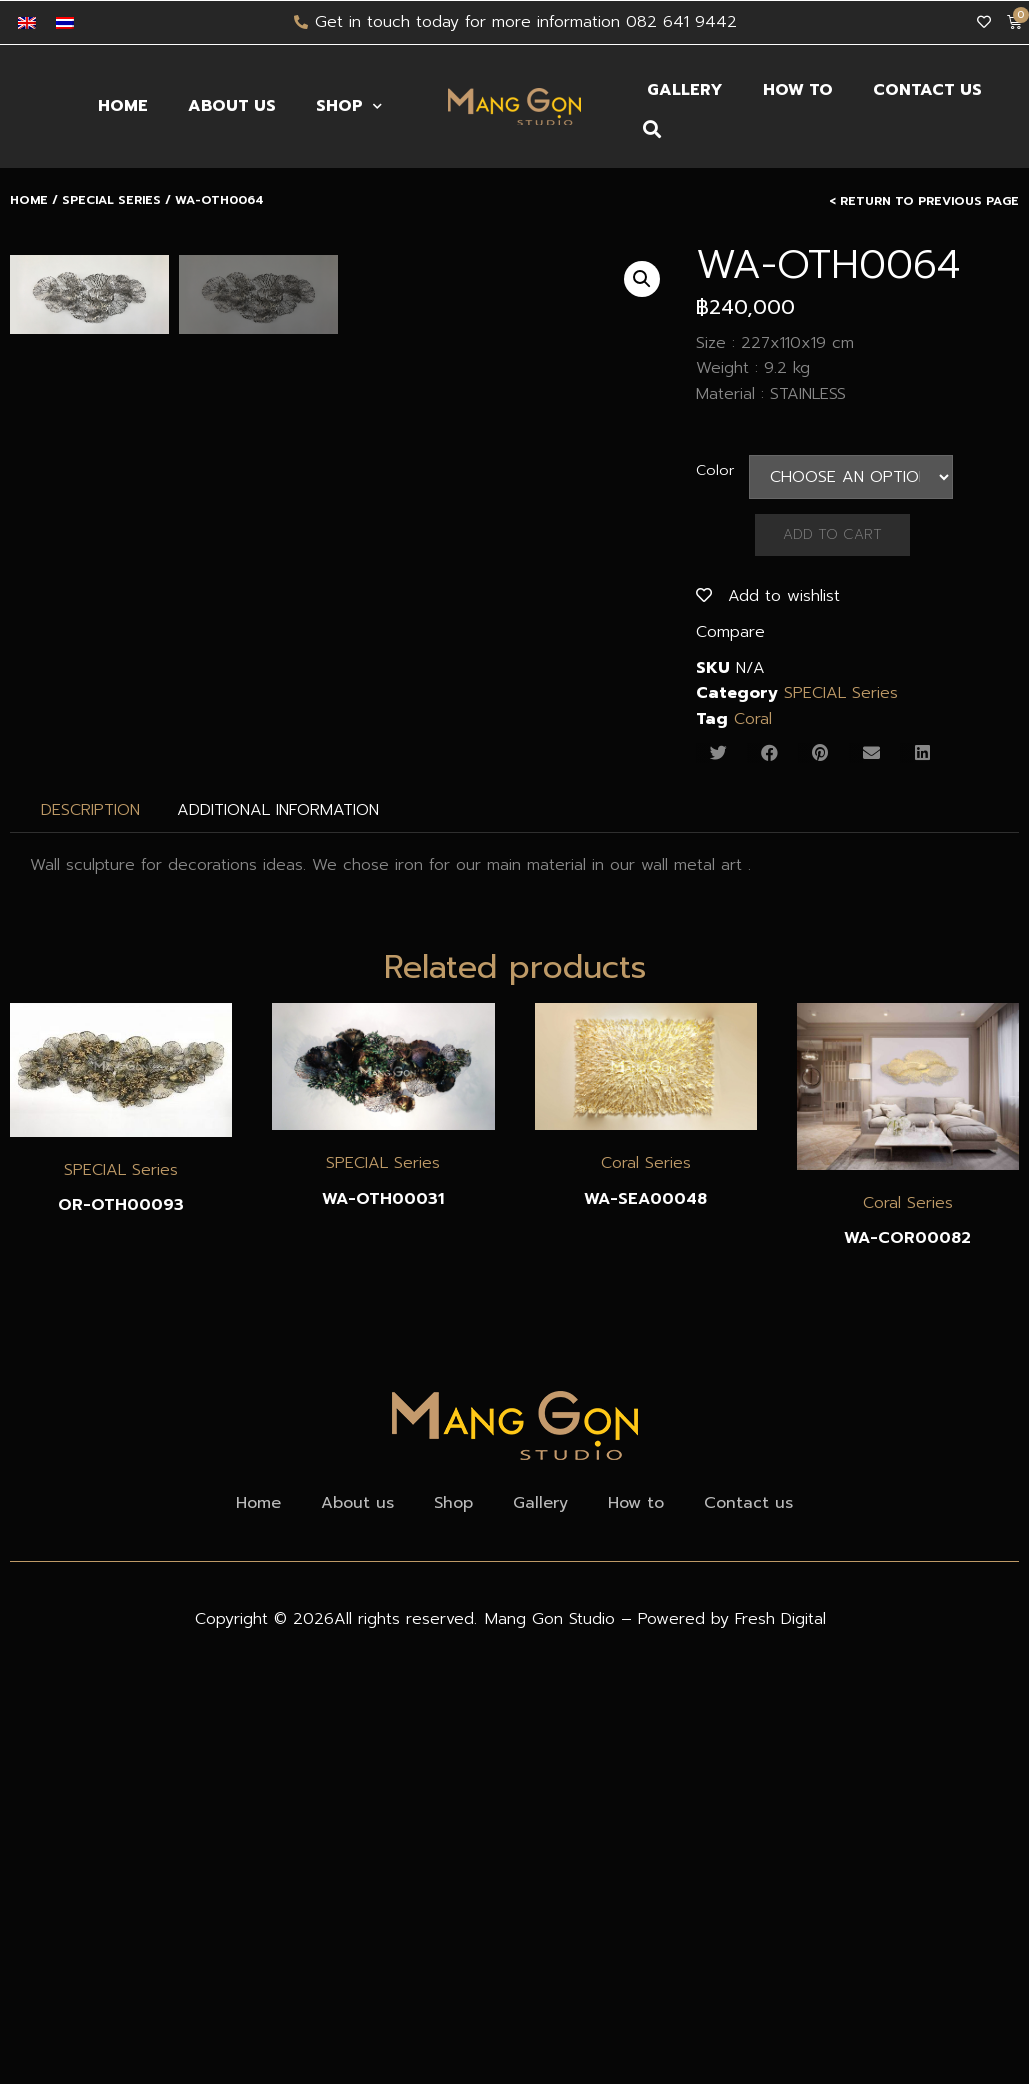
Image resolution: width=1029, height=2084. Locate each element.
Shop (349, 106)
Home (123, 106)
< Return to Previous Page (924, 201)
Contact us (927, 90)
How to (798, 90)
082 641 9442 (681, 22)
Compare (730, 632)
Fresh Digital (780, 1619)
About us (232, 106)
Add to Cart (832, 534)
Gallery (685, 90)
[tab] (90, 810)
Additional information (278, 810)
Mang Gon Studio (553, 1619)
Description (90, 810)
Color (715, 470)
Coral (753, 719)
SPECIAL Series (111, 200)
